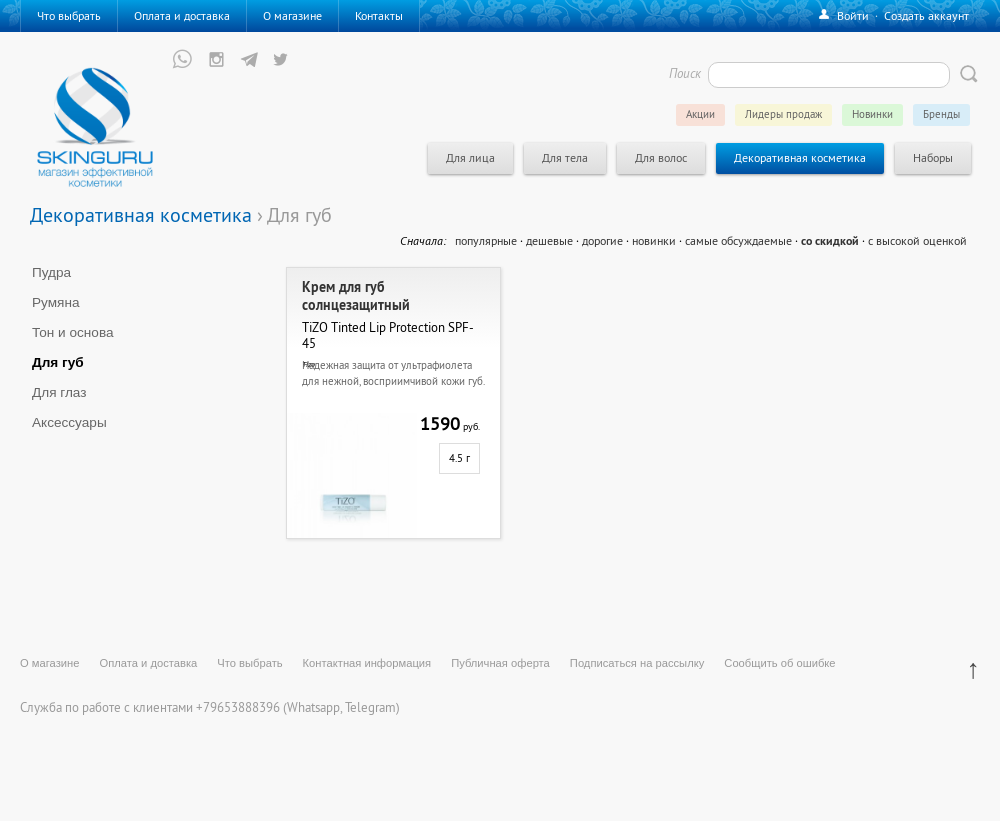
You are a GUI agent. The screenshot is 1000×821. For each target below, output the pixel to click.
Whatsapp (313, 707)
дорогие (602, 240)
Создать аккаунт (926, 15)
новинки (654, 240)
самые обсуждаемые (738, 240)
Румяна (56, 302)
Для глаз (59, 392)
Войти (853, 15)
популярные (486, 240)
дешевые (549, 240)
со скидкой (830, 241)
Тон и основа (73, 332)
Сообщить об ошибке (779, 663)
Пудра (51, 272)
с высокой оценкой (917, 240)
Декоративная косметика (141, 214)
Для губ (58, 362)
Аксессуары (69, 422)
